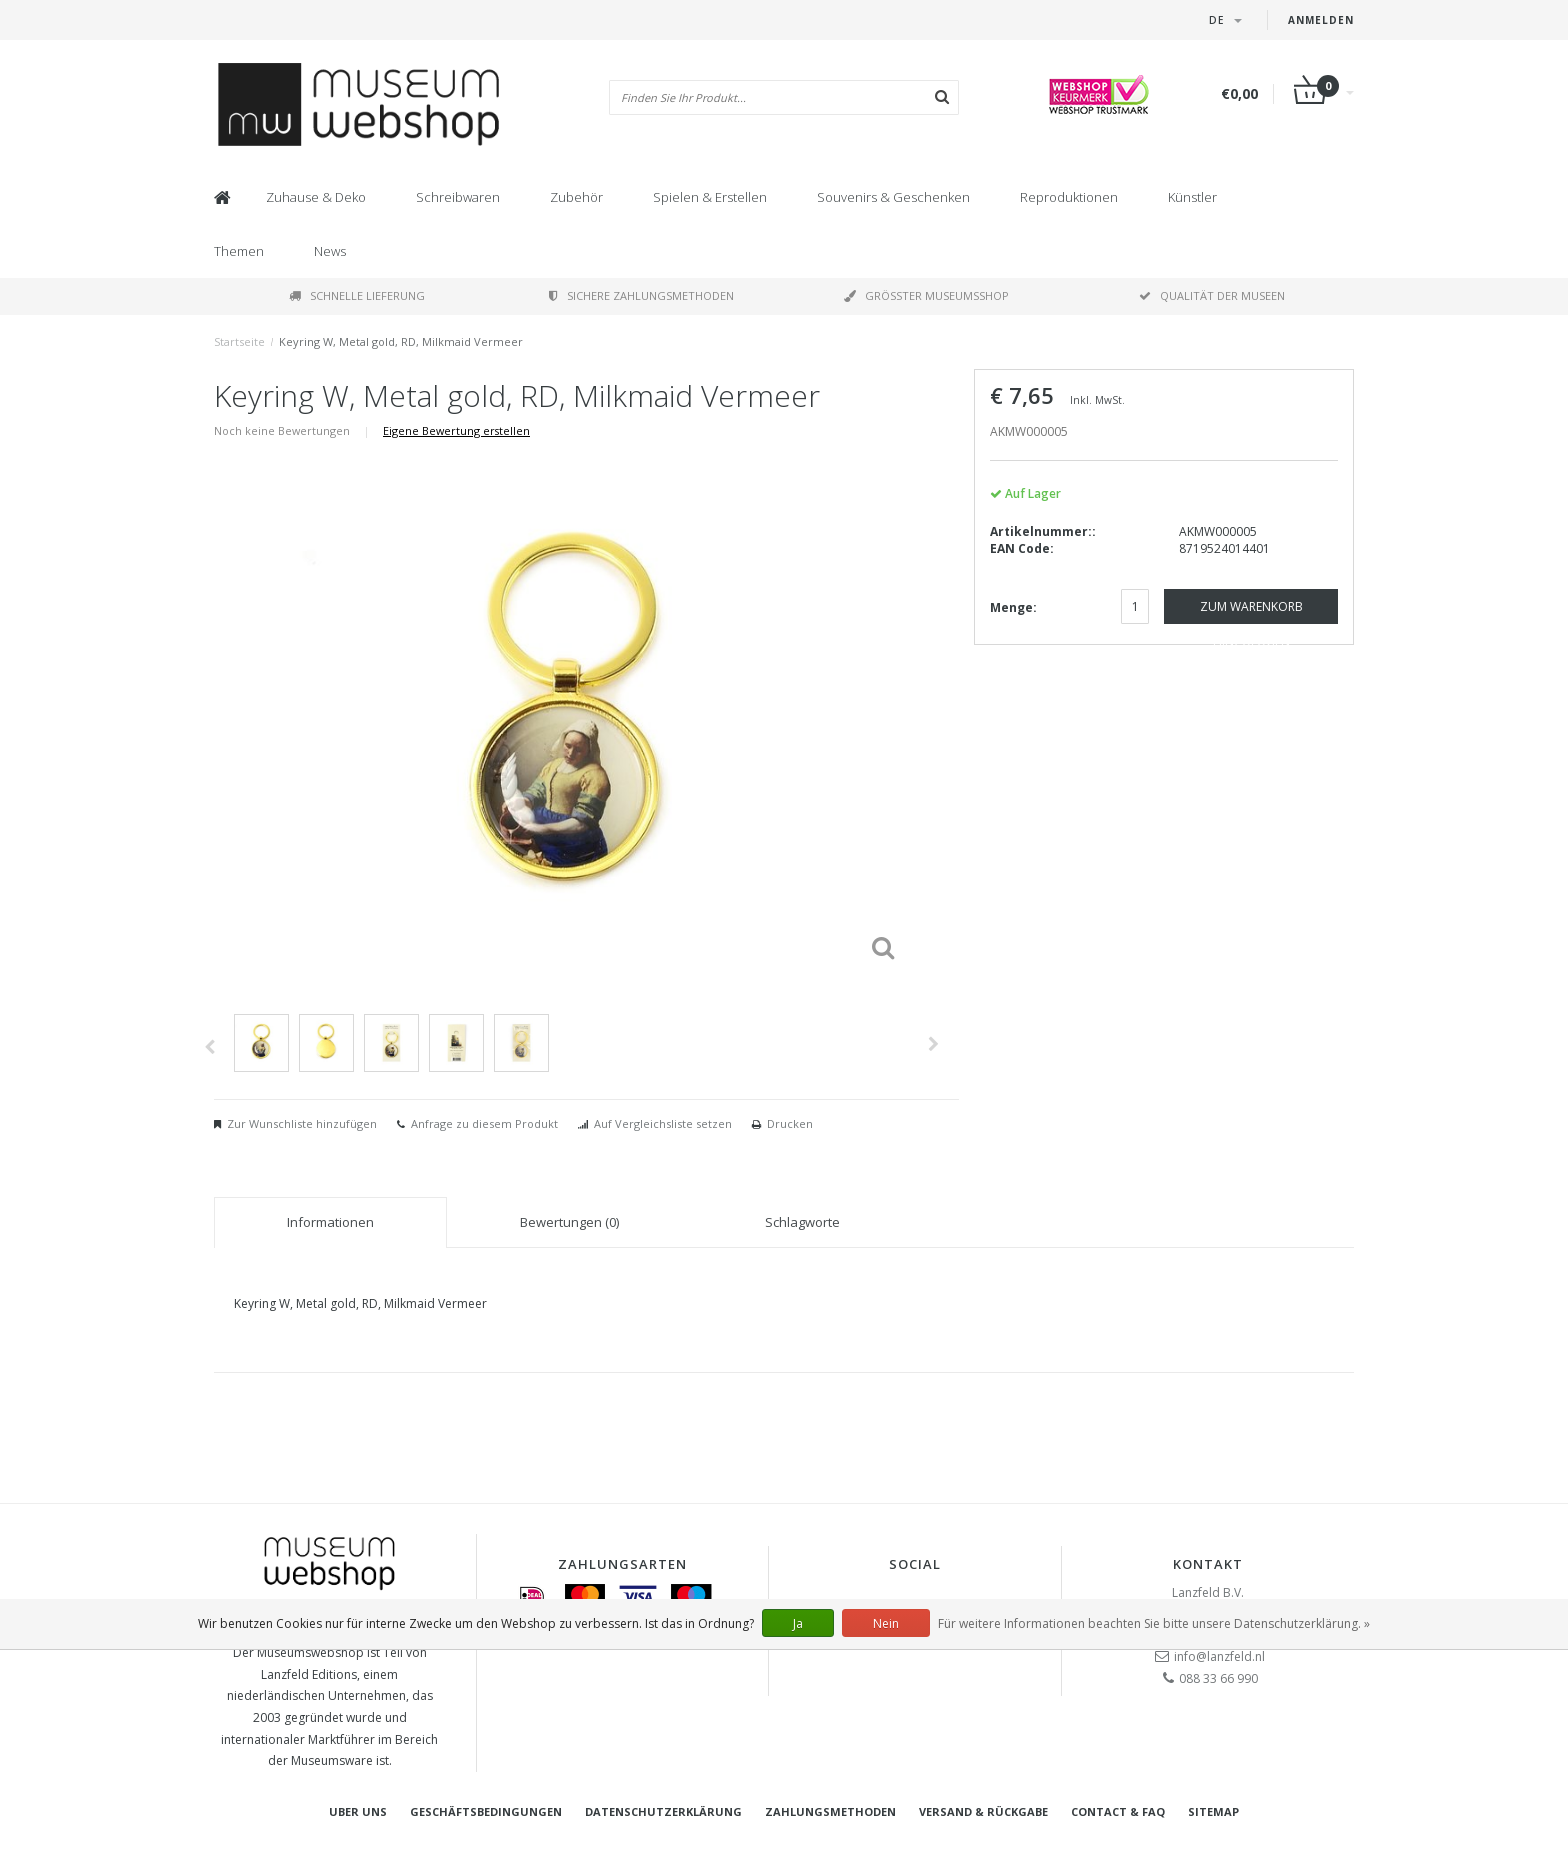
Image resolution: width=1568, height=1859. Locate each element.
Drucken (790, 1123)
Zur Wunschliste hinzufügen (302, 1123)
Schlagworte (802, 1222)
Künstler (1192, 197)
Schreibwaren (458, 197)
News (330, 251)
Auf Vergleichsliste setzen (663, 1123)
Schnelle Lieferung (357, 295)
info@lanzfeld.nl (1219, 1656)
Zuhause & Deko (316, 197)
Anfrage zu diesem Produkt (484, 1123)
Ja (798, 1623)
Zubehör (576, 197)
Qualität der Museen (1212, 295)
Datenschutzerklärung (663, 1811)
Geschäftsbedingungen (486, 1811)
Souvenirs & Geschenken (893, 197)
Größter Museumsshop (926, 295)
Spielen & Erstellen (710, 197)
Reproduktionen (1069, 197)
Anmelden (1321, 20)
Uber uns (358, 1811)
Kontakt (1208, 1564)
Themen (239, 251)
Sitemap (1213, 1811)
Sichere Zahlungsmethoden (641, 295)
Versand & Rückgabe (983, 1811)
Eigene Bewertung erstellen (456, 430)
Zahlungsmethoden (830, 1811)
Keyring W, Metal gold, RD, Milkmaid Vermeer (401, 341)
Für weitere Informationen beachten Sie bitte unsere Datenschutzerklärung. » (1154, 1623)
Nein (886, 1623)
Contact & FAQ (1118, 1811)
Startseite (239, 341)
